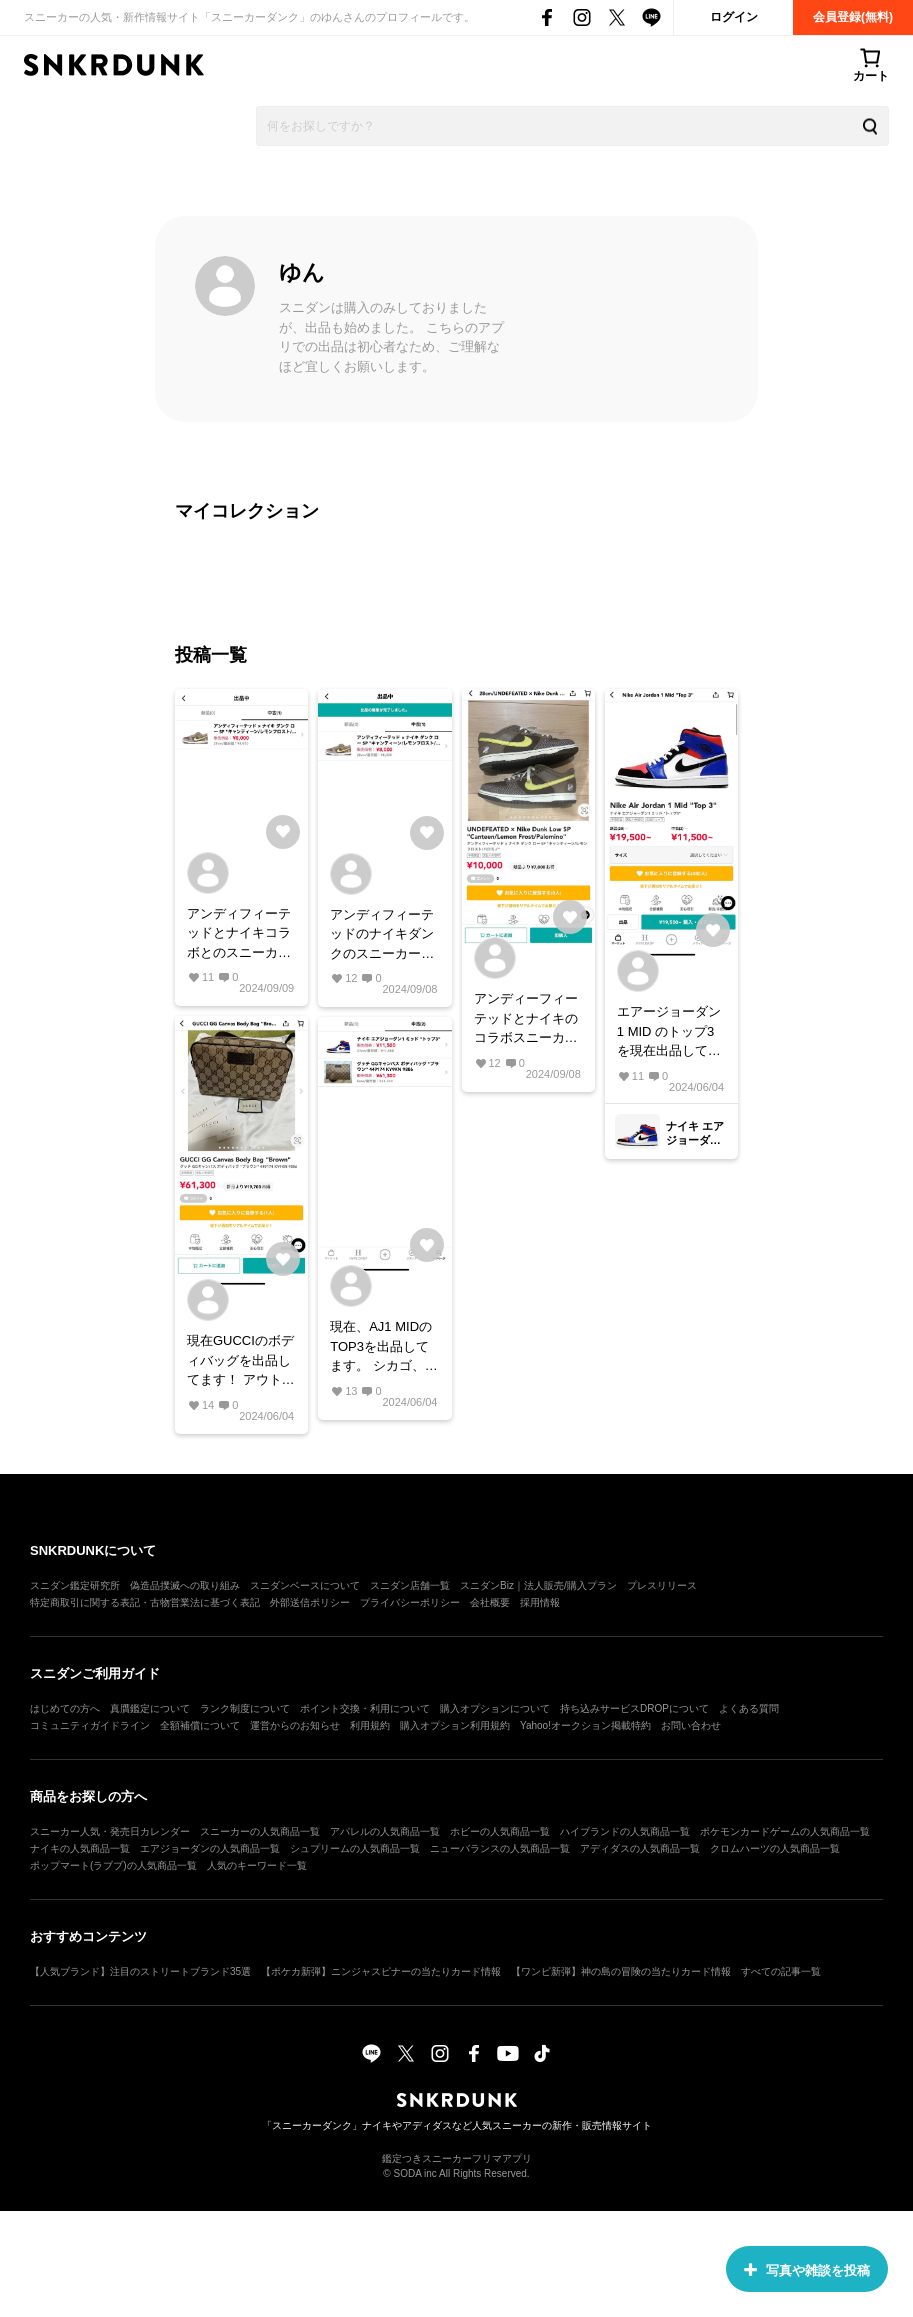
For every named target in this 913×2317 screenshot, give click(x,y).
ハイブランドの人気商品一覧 (625, 1831)
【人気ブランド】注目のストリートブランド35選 (140, 1971)
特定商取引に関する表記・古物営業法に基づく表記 (145, 1602)
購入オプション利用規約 (455, 1725)
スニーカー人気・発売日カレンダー (110, 1831)
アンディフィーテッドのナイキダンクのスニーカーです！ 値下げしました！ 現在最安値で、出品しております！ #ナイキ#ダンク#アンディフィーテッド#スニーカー (384, 935)
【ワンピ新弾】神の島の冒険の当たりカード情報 (621, 1971)
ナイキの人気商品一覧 (80, 1848)
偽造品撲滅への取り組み (185, 1585)
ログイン (734, 17)
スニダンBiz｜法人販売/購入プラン (538, 1585)
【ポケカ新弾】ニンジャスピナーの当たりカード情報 (381, 1971)
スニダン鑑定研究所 (75, 1585)
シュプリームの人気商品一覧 (355, 1848)
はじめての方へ (65, 1708)
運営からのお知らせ (295, 1725)
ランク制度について (245, 1708)
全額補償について (200, 1725)
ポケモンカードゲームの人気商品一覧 (785, 1831)
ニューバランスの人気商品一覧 (500, 1848)
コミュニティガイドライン (90, 1725)
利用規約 (370, 1725)
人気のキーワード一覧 (257, 1865)
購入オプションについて (495, 1708)
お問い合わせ (691, 1725)
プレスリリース (662, 1585)
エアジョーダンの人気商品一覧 (210, 1848)
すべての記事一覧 (781, 1971)
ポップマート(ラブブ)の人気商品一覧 (113, 1865)
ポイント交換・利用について (365, 1708)
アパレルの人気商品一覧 (385, 1831)
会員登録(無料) (853, 17)
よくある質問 (749, 1708)
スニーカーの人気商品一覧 (260, 1831)
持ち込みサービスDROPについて (634, 1708)
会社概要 (490, 1602)
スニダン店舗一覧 (410, 1585)
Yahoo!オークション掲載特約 (585, 1725)
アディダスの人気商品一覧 (640, 1848)
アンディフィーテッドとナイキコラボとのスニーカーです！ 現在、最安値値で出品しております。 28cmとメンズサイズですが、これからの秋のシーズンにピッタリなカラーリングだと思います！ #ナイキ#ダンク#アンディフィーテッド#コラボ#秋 (241, 934)
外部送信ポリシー (310, 1602)
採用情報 (540, 1602)
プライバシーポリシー (410, 1602)
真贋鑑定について (150, 1708)
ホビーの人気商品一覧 (500, 1831)
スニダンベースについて (305, 1585)
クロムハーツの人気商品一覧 (775, 1848)
